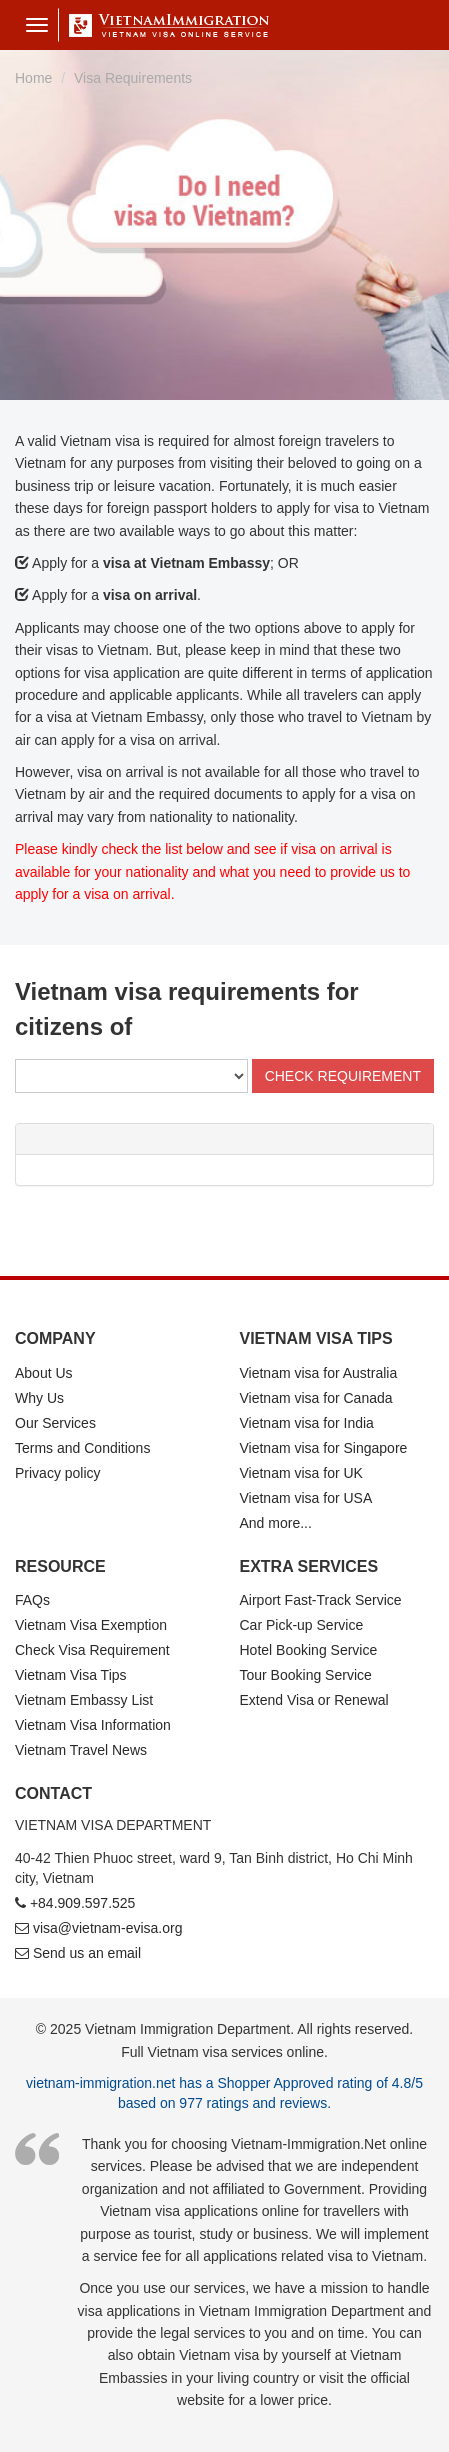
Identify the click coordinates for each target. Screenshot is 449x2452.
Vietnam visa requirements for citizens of (187, 1008)
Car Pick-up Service (302, 1625)
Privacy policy (58, 1473)
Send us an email (87, 1953)
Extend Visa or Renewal (314, 1700)
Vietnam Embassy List (84, 1700)
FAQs (32, 1600)
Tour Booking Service (306, 1675)
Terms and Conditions (82, 1448)
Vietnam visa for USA (306, 1498)
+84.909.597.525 (83, 1903)
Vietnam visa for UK (301, 1473)
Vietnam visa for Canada (316, 1398)
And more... (276, 1523)
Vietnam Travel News (81, 1750)
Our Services (55, 1423)
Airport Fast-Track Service (321, 1600)
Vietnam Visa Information (93, 1725)
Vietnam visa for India (307, 1423)
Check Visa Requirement (92, 1650)
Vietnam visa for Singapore (324, 1448)
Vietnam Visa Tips (71, 1675)
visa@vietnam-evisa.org (108, 1928)
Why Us (39, 1398)
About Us (44, 1373)
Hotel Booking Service (309, 1650)
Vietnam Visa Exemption (91, 1625)
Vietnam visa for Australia (319, 1373)
